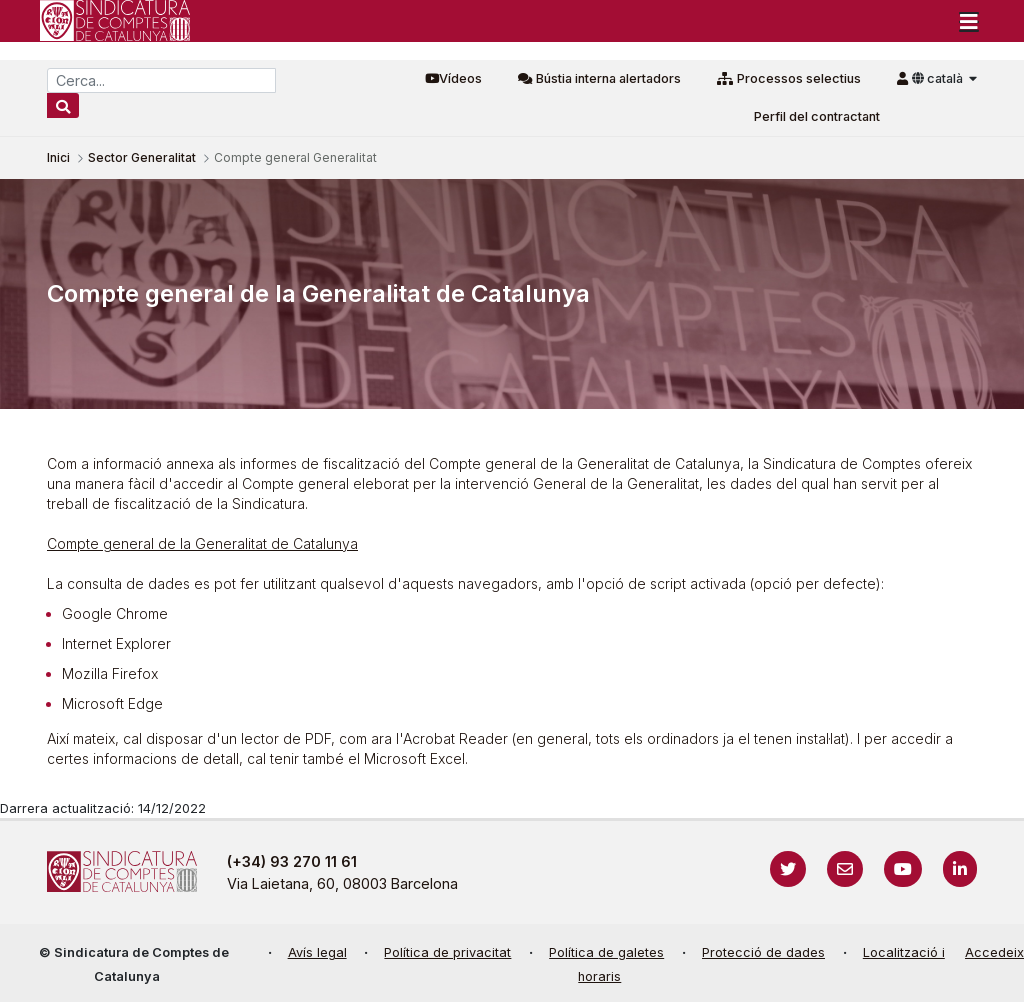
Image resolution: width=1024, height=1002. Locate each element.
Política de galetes (606, 952)
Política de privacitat (447, 952)
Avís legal (317, 952)
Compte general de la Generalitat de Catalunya (202, 543)
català (939, 78)
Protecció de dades (763, 952)
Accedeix (994, 952)
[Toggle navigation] (969, 21)
